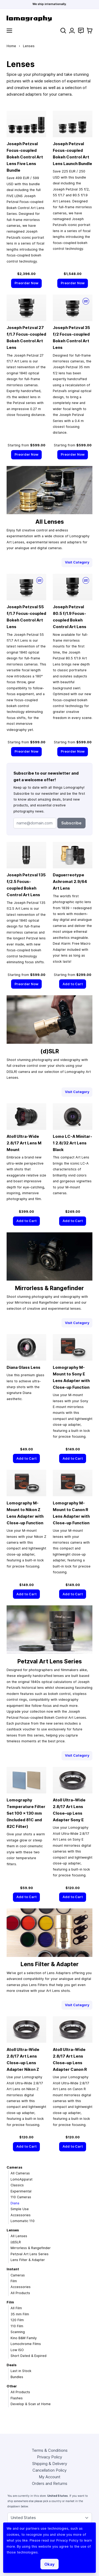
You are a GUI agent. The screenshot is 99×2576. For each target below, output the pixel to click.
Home (11, 46)
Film (14, 2281)
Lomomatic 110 (23, 2221)
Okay (49, 2564)
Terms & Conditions (50, 2450)
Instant (13, 2269)
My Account (49, 2476)
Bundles (17, 2377)
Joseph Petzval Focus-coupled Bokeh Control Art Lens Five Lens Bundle (25, 157)
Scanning (18, 2332)
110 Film (17, 2326)
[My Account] (72, 30)
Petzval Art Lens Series (30, 2254)
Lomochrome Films (26, 2344)
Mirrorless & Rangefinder (31, 2248)
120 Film (17, 2320)
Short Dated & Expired (28, 2356)
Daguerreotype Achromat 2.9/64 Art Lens (70, 881)
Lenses (13, 2230)
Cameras (14, 2167)
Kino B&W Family (24, 2338)
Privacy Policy (49, 2456)
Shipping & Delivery (49, 2463)
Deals (11, 2365)
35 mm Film (20, 2314)
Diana (15, 2203)
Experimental (21, 2191)
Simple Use (20, 2209)
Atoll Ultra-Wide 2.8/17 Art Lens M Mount (24, 1143)
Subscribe (71, 822)
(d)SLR (16, 2242)
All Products (20, 2293)
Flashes (17, 2398)
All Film (16, 2308)
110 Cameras (21, 2197)
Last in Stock (21, 2371)
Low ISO (17, 2350)
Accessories (21, 2215)
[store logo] (49, 18)
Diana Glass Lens (23, 1367)
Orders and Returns (49, 2483)
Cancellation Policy (49, 2470)
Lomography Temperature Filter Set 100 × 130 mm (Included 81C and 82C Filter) (26, 1813)
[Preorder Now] (26, 283)
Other (12, 2386)
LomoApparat (21, 2179)
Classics (17, 2185)
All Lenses (19, 2236)
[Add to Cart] (72, 984)
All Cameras (20, 2173)
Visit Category (77, 562)
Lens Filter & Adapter (28, 2260)
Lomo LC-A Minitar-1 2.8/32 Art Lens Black (72, 1143)
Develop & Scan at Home (31, 2404)
